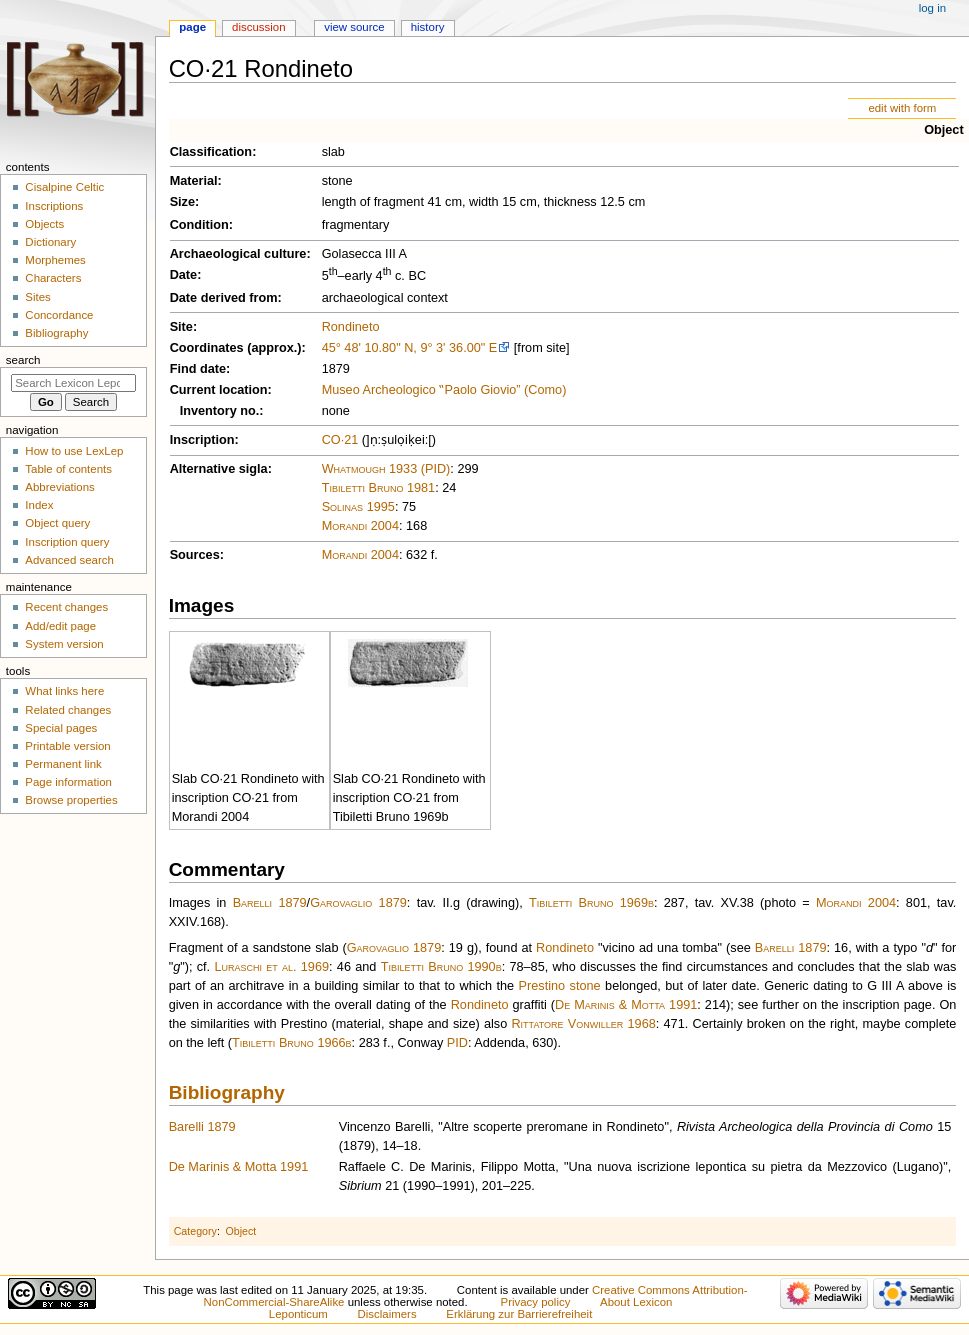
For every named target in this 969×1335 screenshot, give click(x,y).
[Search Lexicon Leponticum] (73, 383)
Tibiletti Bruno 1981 (379, 488)
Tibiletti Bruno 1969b (591, 903)
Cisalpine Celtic (64, 187)
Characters (53, 278)
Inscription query (67, 542)
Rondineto (351, 327)
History (428, 27)
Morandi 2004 (360, 526)
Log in (932, 8)
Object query (57, 523)
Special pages (61, 728)
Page (192, 27)
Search (23, 360)
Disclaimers (387, 1314)
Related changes (68, 710)
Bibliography (227, 1092)
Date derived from (224, 298)
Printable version (67, 746)
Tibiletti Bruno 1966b (292, 1043)
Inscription (202, 440)
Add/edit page (60, 626)
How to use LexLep (74, 451)
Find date (198, 369)
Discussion (258, 27)
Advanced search (69, 560)
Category (195, 1231)
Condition (199, 225)
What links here (64, 691)
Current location (219, 390)
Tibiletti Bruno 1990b (441, 967)
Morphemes (55, 260)
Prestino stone (560, 986)
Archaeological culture (238, 254)
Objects (44, 224)
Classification (211, 152)
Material (194, 181)
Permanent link (63, 764)
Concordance (59, 315)
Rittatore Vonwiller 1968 (583, 1024)
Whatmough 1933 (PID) (386, 469)
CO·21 (340, 440)
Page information (68, 782)
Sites (37, 297)
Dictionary (50, 242)
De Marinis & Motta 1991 (626, 1005)
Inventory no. (220, 411)
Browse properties (71, 800)
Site (181, 327)
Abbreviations (59, 487)
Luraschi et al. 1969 (271, 967)
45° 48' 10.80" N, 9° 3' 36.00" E (410, 348)
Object (943, 130)
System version (64, 644)
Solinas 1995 (358, 507)
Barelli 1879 (270, 903)
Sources (195, 555)
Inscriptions (54, 206)
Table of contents (68, 469)
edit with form (902, 108)
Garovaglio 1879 (358, 903)
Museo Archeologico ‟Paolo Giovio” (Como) (444, 390)
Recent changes (66, 607)
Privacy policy (536, 1302)
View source (354, 27)
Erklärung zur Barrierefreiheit (519, 1314)
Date (184, 275)
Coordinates (207, 348)
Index (39, 505)
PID (457, 1043)
